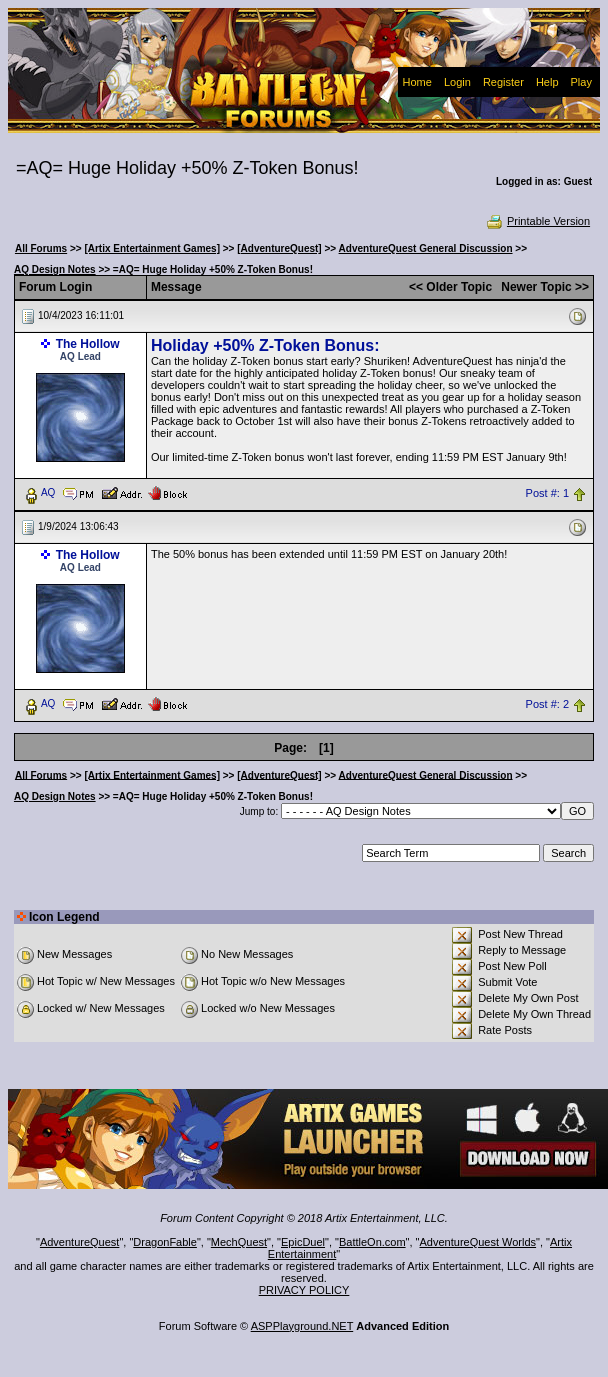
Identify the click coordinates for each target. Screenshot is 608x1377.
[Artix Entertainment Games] (152, 248)
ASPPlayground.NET (302, 1326)
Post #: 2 (547, 704)
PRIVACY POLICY (304, 1290)
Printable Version (537, 221)
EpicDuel (303, 1242)
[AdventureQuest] (279, 248)
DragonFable (165, 1242)
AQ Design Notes (55, 269)
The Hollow (88, 344)
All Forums (41, 248)
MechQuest (239, 1242)
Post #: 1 (547, 493)
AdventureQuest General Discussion (426, 248)
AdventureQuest (80, 1242)
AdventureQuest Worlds (478, 1242)
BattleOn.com (372, 1242)
